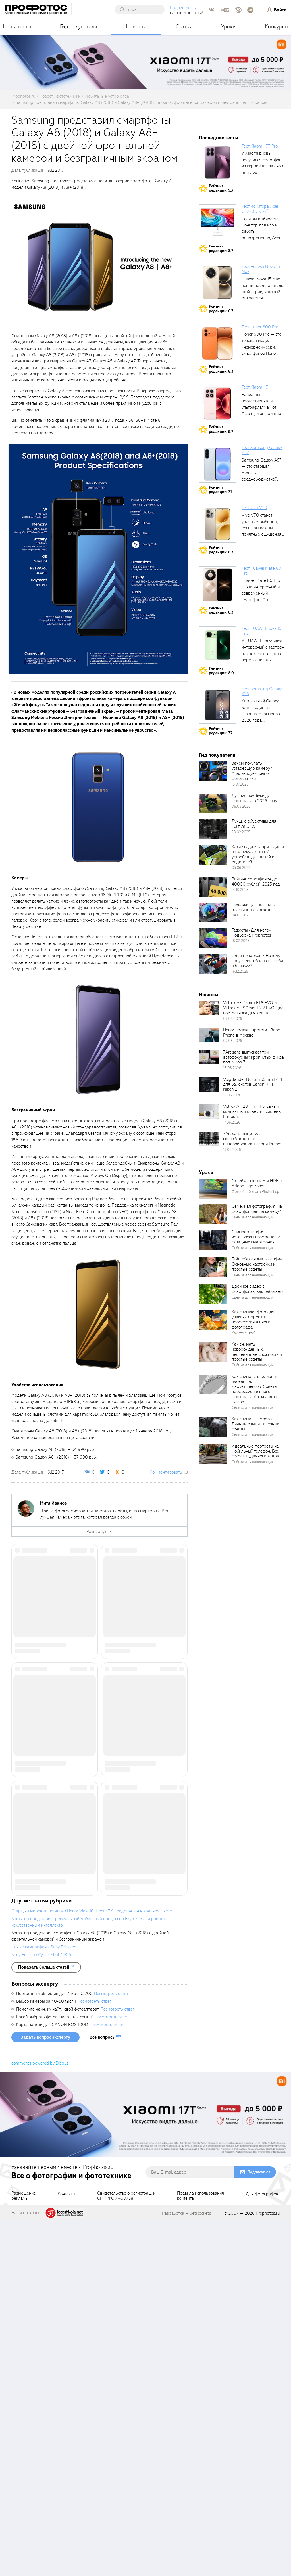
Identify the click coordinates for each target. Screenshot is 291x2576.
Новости (136, 26)
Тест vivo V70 (254, 508)
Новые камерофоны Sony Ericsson (43, 2302)
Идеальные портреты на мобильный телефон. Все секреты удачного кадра (255, 1451)
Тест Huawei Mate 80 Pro (261, 570)
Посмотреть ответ (111, 2349)
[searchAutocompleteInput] (143, 9)
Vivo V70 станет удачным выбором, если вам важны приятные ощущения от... (261, 528)
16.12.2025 (240, 971)
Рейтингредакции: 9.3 (221, 188)
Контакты (66, 2549)
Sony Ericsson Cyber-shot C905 (41, 2310)
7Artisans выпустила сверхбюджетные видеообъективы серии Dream (252, 1139)
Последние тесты (218, 138)
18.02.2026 (241, 940)
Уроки (228, 26)
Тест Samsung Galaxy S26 (262, 691)
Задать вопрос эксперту (45, 2392)
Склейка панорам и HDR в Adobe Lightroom (257, 1183)
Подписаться (259, 2527)
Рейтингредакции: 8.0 (221, 670)
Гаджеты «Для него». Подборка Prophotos (251, 932)
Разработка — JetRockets (186, 2568)
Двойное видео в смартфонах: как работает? (257, 1288)
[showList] (46, 2322)
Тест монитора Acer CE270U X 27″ (260, 209)
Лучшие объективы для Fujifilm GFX (254, 823)
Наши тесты (17, 26)
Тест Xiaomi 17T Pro (260, 146)
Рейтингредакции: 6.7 (221, 308)
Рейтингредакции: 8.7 (221, 248)
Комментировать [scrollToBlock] (166, 1472)
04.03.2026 (241, 915)
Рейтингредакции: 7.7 (220, 489)
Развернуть (97, 1531)
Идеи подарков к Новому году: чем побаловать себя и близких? (257, 961)
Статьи (184, 26)
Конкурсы (276, 26)
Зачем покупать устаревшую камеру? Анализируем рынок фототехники (252, 770)
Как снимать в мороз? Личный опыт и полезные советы (255, 1424)
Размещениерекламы (23, 2551)
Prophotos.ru (268, 2568)
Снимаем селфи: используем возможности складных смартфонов (256, 1237)
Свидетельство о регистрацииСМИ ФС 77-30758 (126, 2551)
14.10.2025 (240, 889)
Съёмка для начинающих (253, 1217)
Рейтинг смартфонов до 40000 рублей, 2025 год (256, 881)
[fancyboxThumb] (98, 261)
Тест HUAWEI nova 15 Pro (261, 631)
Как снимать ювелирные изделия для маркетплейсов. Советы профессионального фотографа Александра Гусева (255, 1389)
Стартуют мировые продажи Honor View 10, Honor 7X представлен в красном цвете (91, 2266)
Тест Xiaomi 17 (255, 387)
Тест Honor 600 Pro (260, 327)
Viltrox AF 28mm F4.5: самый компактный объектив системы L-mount (252, 1111)
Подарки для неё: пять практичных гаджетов (253, 907)
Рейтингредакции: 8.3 (221, 369)
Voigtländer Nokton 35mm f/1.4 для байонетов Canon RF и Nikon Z (252, 1084)
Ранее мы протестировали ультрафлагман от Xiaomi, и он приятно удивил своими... (261, 407)
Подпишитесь (185, 8)
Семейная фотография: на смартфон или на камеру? (257, 1208)
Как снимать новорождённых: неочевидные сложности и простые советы (257, 1351)
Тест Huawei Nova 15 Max (261, 269)
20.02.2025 (241, 832)
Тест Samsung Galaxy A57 (262, 450)
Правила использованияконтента (200, 2551)
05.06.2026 (241, 867)
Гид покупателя (78, 26)
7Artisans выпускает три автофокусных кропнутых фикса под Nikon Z (253, 1057)
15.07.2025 (240, 784)
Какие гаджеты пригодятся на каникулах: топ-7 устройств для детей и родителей (258, 854)
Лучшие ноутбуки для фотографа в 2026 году (254, 798)
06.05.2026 (241, 806)
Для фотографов (262, 2549)
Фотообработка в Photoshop (255, 1191)
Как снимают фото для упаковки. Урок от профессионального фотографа (253, 1319)
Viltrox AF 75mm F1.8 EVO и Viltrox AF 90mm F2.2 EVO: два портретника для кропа (253, 1008)
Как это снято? (244, 1333)
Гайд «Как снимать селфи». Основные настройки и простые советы (257, 1264)
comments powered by (39, 2418)
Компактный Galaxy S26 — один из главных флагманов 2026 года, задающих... (261, 713)
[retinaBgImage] (213, 771)
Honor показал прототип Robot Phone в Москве (252, 1032)
